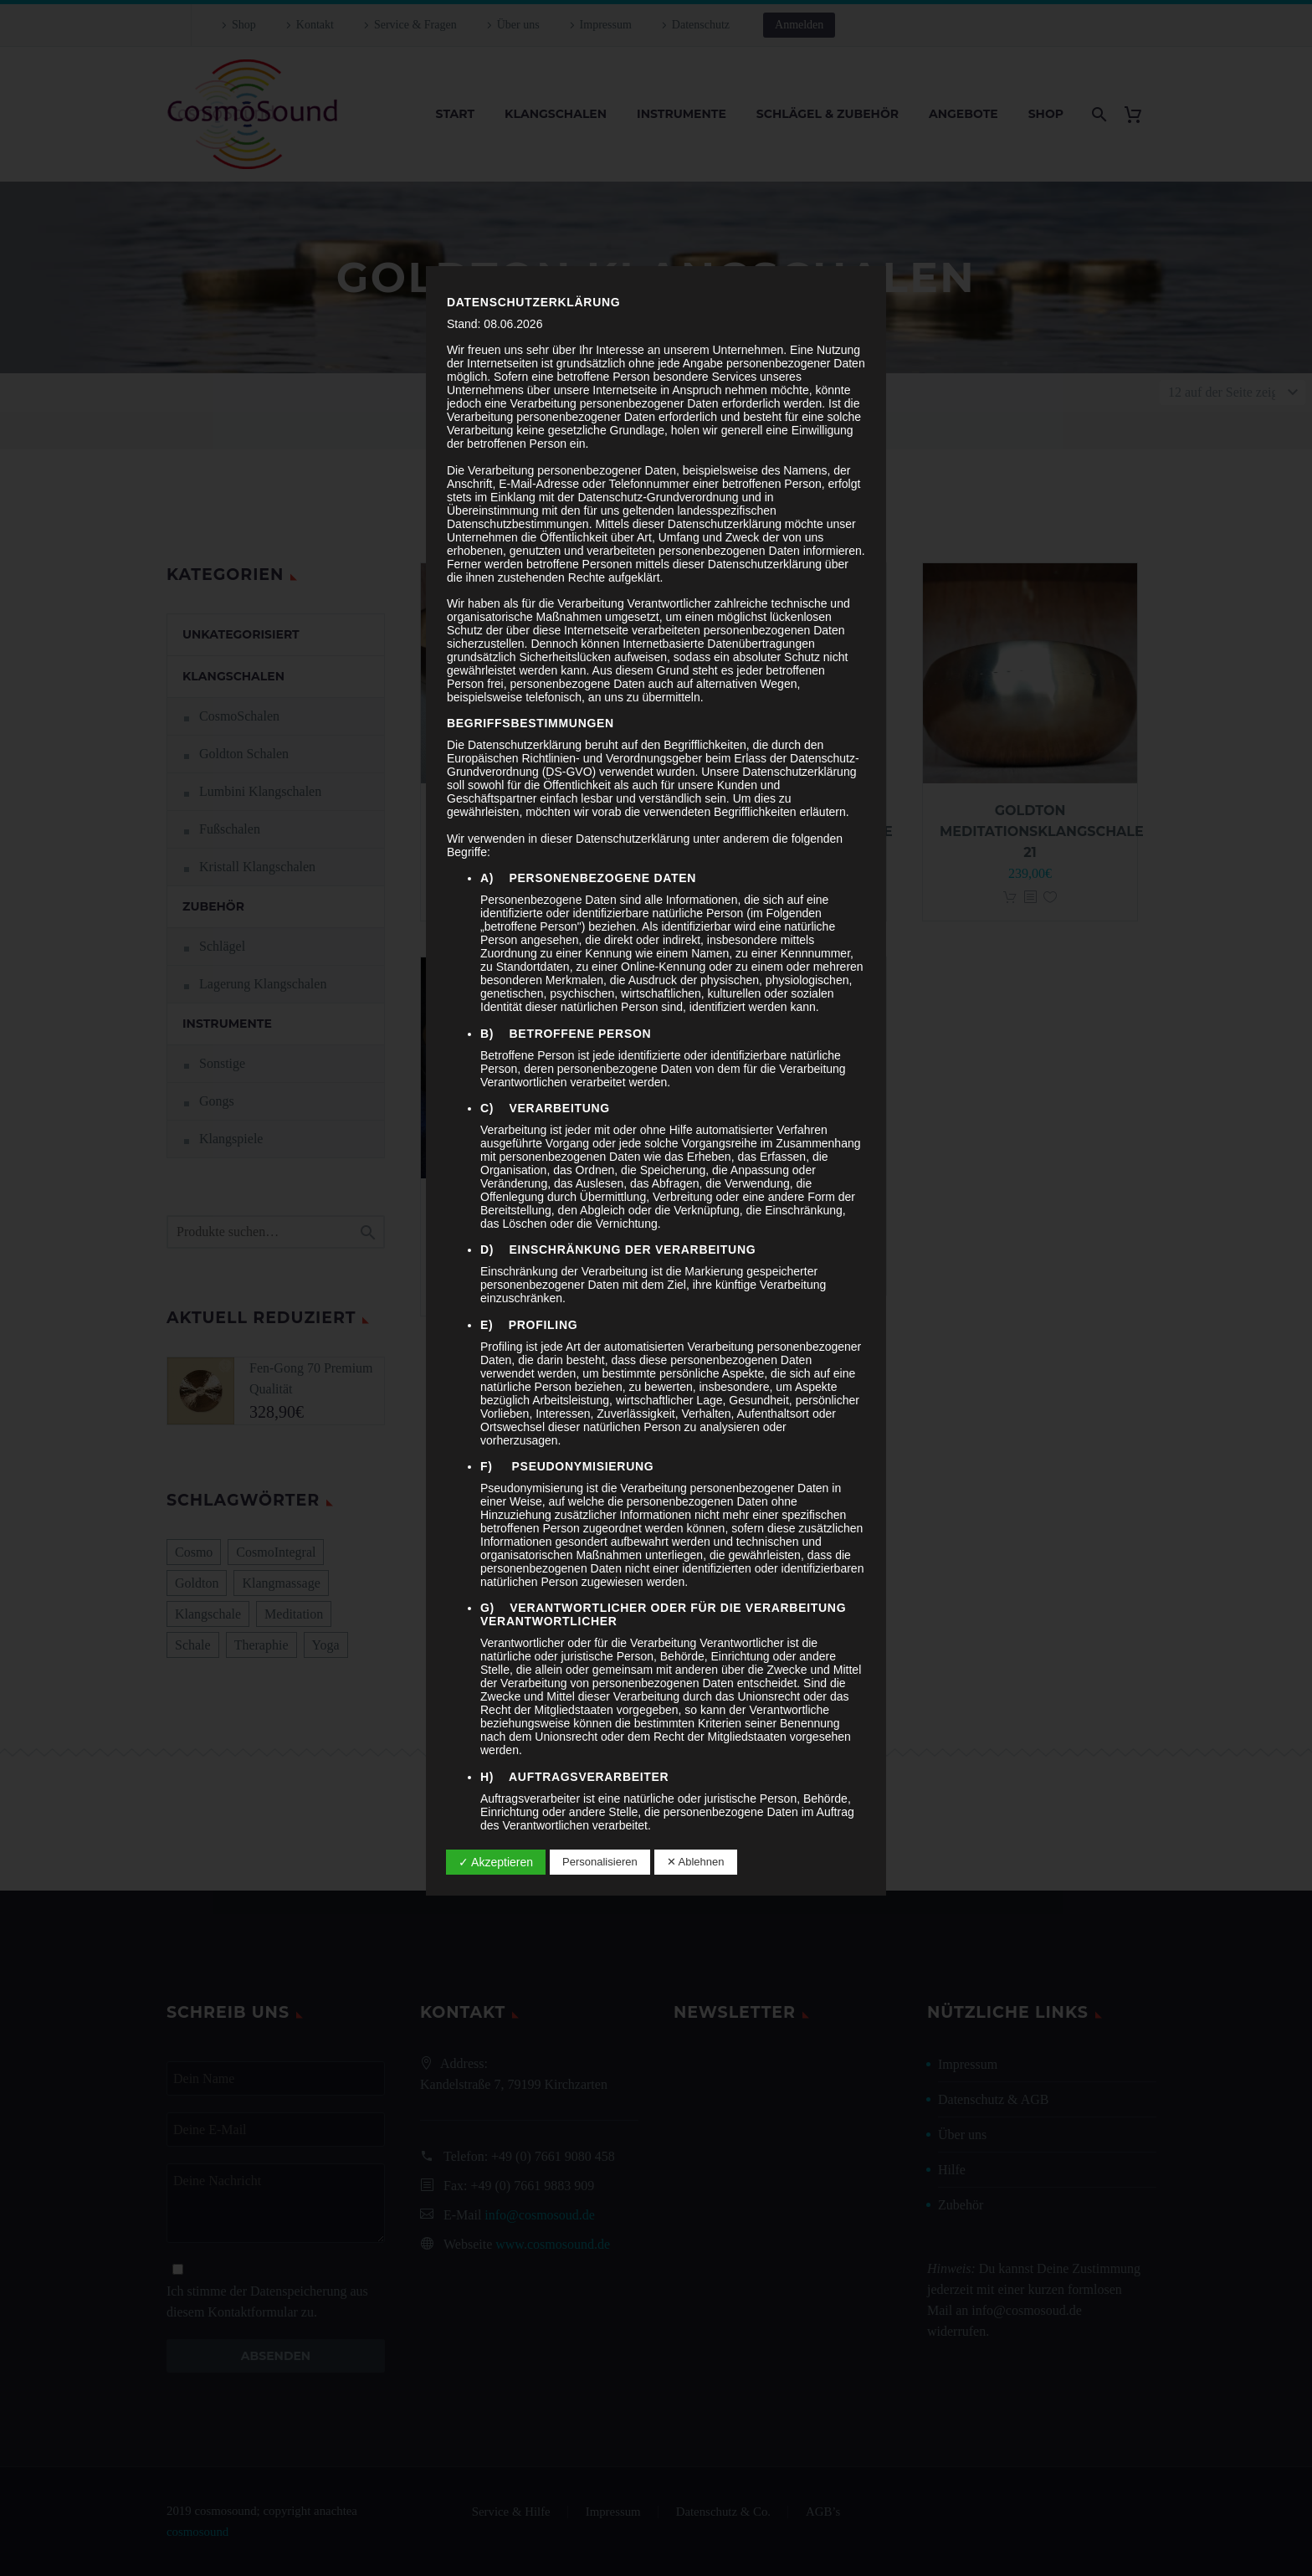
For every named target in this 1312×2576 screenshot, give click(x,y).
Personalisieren (600, 1861)
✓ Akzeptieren (496, 1862)
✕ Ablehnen (696, 1861)
